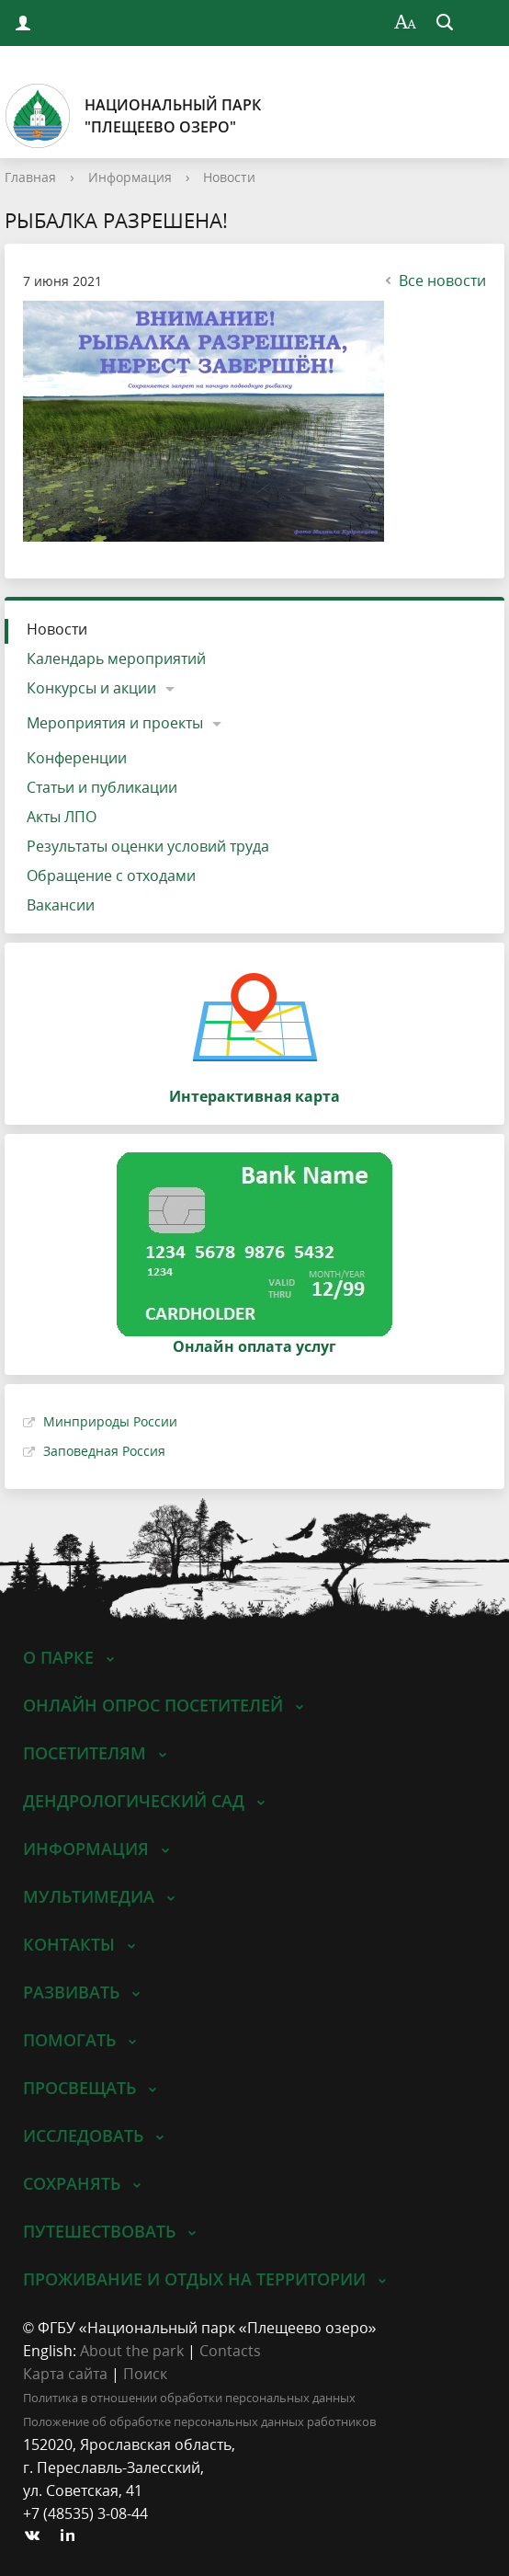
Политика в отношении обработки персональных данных (189, 2397)
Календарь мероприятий (116, 658)
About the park (132, 2351)
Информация (130, 177)
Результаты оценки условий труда (148, 846)
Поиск (145, 2374)
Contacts (230, 2351)
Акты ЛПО (61, 817)
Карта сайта (65, 2374)
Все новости (433, 280)
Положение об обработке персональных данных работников (199, 2421)
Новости (229, 177)
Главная (30, 177)
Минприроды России (110, 1421)
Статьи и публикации (102, 787)
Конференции (77, 758)
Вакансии (61, 905)
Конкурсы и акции (91, 688)
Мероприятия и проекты (115, 723)
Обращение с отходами (111, 875)
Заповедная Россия (104, 1451)
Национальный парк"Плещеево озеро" (133, 116)
